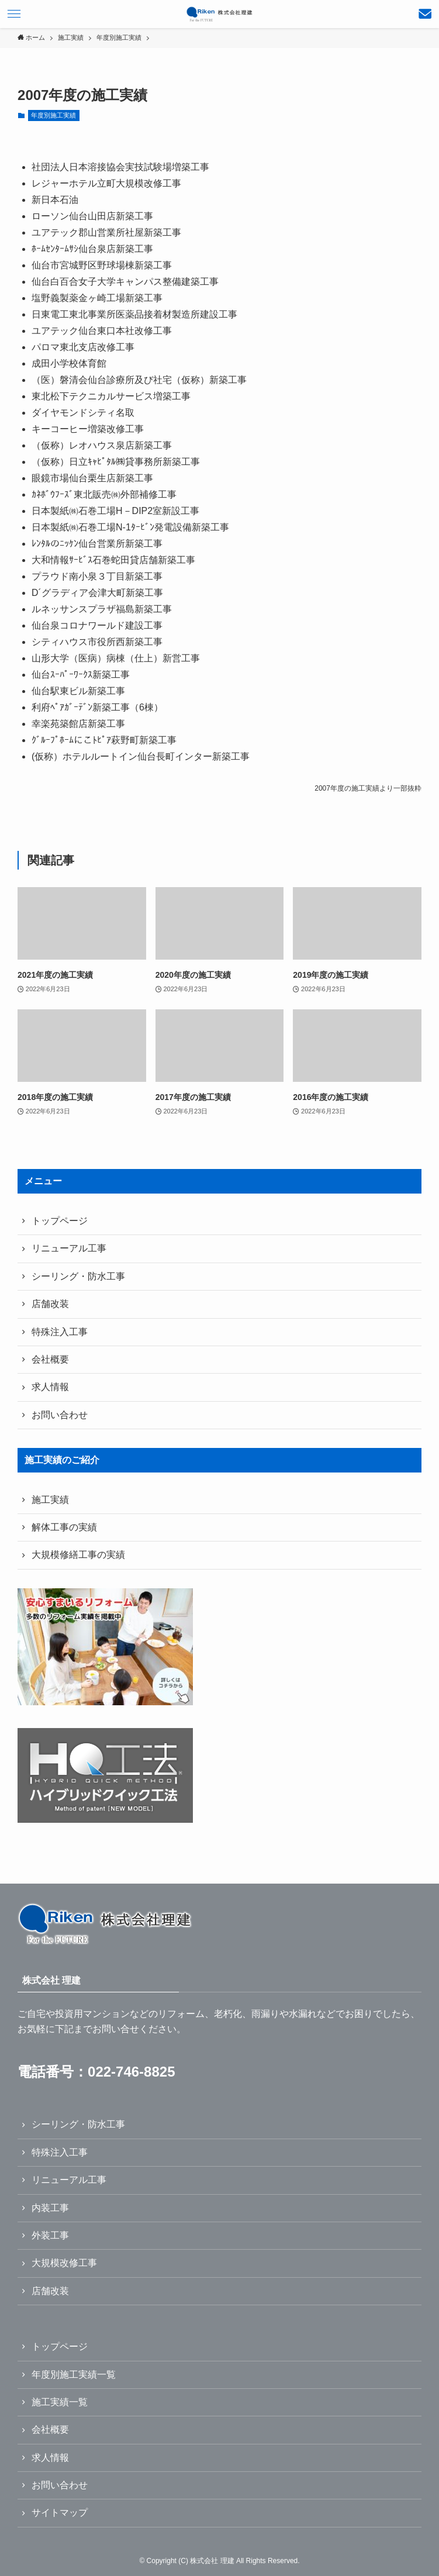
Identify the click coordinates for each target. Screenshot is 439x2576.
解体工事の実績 (64, 1527)
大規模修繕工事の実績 (78, 1555)
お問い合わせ (60, 1415)
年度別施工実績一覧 (74, 2375)
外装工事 (50, 2235)
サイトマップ (60, 2513)
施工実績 (50, 1500)
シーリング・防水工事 (78, 1276)
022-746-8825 (131, 2072)
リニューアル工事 (69, 1248)
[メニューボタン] (14, 14)
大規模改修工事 (64, 2263)
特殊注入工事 (60, 1332)
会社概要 (50, 1359)
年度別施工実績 (53, 115)
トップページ (60, 1221)
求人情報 (50, 1387)
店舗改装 (50, 1304)
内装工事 (50, 2208)
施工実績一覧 (60, 2402)
